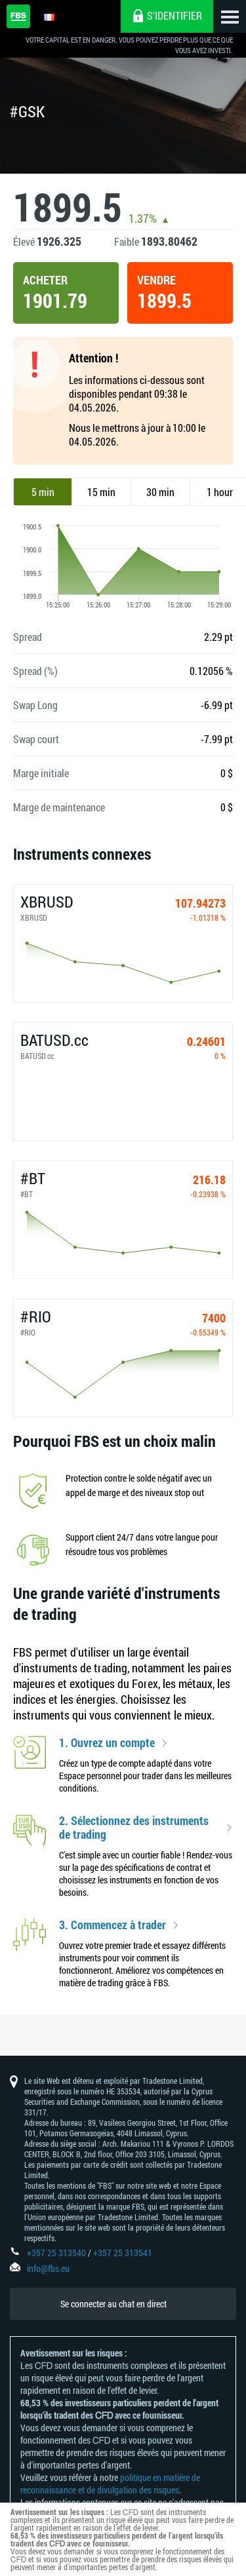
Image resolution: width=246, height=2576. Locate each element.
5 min (42, 492)
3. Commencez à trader (112, 1925)
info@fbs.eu (48, 2268)
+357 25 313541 (122, 2252)
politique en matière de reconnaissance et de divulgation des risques (110, 2483)
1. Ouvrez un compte (107, 1743)
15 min (101, 492)
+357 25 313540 (56, 2252)
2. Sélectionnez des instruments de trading (134, 1828)
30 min (160, 492)
